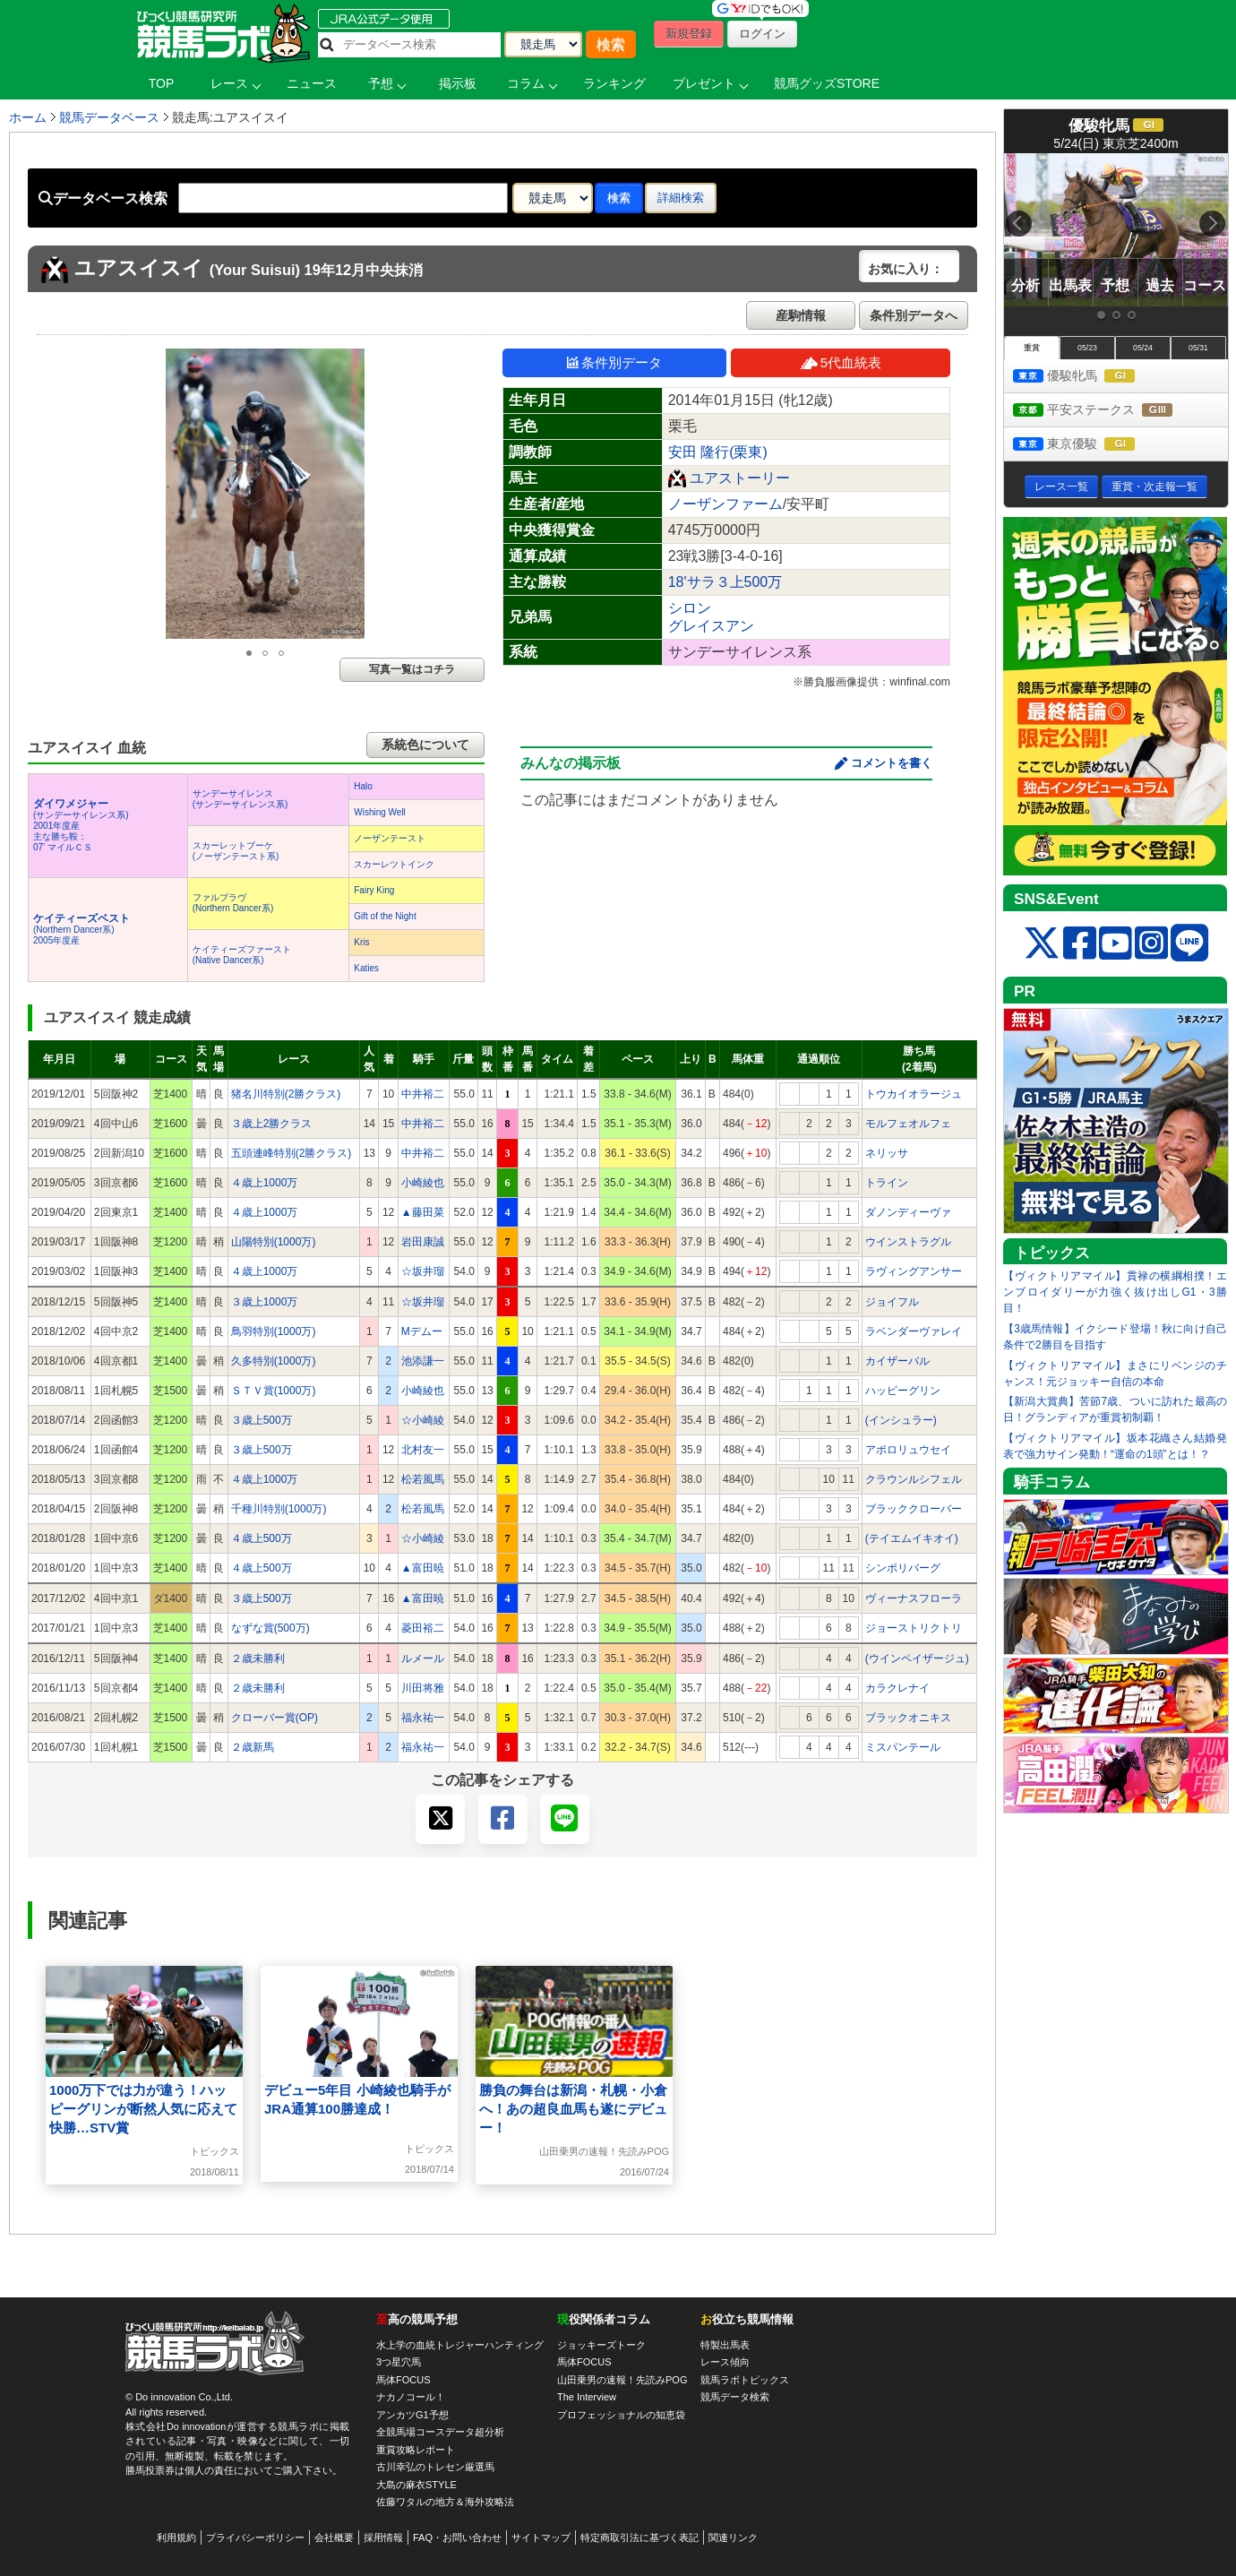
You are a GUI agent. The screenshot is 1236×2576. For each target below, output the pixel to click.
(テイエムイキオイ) (911, 1538)
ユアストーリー (740, 478)
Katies (366, 968)
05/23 (1087, 347)
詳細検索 (680, 197)
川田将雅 (422, 1688)
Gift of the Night (385, 916)
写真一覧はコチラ (412, 669)
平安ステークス (1109, 410)
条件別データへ (913, 315)
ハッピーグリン (902, 1390)
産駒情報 (801, 315)
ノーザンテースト (389, 838)
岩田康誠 (422, 1242)
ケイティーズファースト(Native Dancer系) (242, 954)
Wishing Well (380, 812)
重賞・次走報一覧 (1154, 486)
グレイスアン (711, 625)
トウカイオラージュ (913, 1094)
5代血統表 (840, 362)
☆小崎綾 (422, 1420)
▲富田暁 (422, 1568)
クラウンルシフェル (913, 1479)
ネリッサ (886, 1153)
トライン (886, 1182)
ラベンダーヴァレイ (913, 1331)
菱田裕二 (422, 1628)
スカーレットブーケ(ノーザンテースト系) (236, 850)
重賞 (1032, 347)
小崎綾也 (422, 1182)
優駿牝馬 (1090, 376)
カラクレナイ (897, 1688)
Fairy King (374, 890)
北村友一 (422, 1449)
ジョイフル (892, 1302)
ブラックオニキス (908, 1717)
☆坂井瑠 (422, 1271)
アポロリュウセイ (908, 1449)
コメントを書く (891, 763)
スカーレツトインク (394, 864)
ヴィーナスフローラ (913, 1598)
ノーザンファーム (725, 504)
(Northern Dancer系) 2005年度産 (81, 929)
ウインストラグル (908, 1242)
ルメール (422, 1658)
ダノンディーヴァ (908, 1212)
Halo (363, 786)
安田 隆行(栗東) (718, 452)
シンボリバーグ (902, 1568)
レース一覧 (1061, 486)
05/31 (1198, 347)
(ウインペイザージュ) (917, 1658)
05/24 (1143, 347)
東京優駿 (1090, 444)
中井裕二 (422, 1094)
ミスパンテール (902, 1747)
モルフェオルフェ (908, 1123)
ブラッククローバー (913, 1509)
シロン (689, 608)
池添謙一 (422, 1361)
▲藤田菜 (422, 1212)
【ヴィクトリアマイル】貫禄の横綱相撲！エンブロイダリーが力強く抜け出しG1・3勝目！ (1115, 1292)
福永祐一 (422, 1717)
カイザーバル (897, 1361)
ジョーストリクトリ (913, 1628)
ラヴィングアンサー (913, 1271)
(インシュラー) (901, 1420)
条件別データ (614, 362)
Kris (361, 942)
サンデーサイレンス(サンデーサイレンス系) (240, 798)
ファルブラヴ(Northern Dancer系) (233, 902)
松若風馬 (422, 1479)
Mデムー (421, 1331)
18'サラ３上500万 (725, 582)
